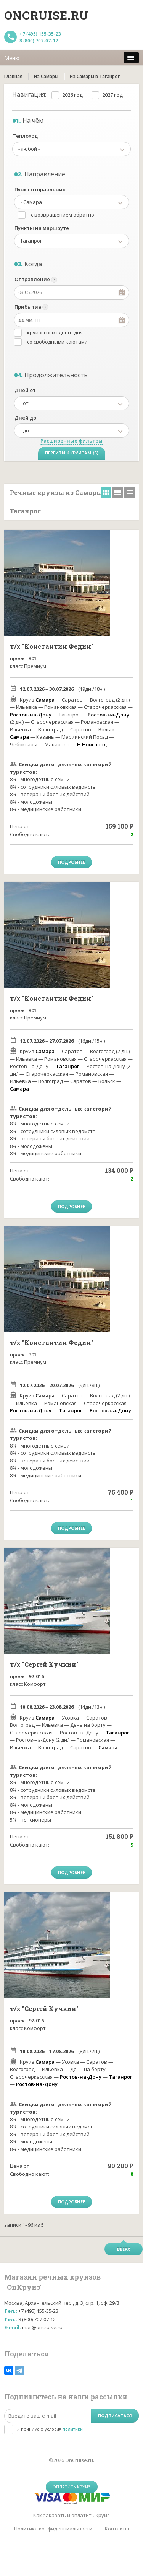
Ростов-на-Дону (30, 714)
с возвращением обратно (62, 214)
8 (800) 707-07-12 (38, 40)
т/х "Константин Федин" (51, 646)
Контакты (117, 2528)
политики (73, 2429)
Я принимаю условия (50, 2429)
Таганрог (67, 1066)
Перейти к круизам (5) (71, 453)
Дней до (25, 417)
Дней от (25, 390)
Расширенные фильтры (71, 440)
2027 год (112, 94)
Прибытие (27, 306)
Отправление (32, 279)
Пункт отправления (40, 189)
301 (33, 658)
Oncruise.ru (46, 15)
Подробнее (71, 862)
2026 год (72, 94)
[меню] (131, 57)
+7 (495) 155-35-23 (40, 34)
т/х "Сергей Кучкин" (44, 1664)
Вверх (123, 2249)
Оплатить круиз (72, 2487)
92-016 (36, 1676)
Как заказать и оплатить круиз (71, 2515)
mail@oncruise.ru (42, 2327)
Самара (45, 699)
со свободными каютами (57, 341)
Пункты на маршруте (41, 228)
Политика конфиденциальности (53, 2528)
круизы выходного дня (55, 332)
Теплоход (25, 135)
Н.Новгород (92, 744)
